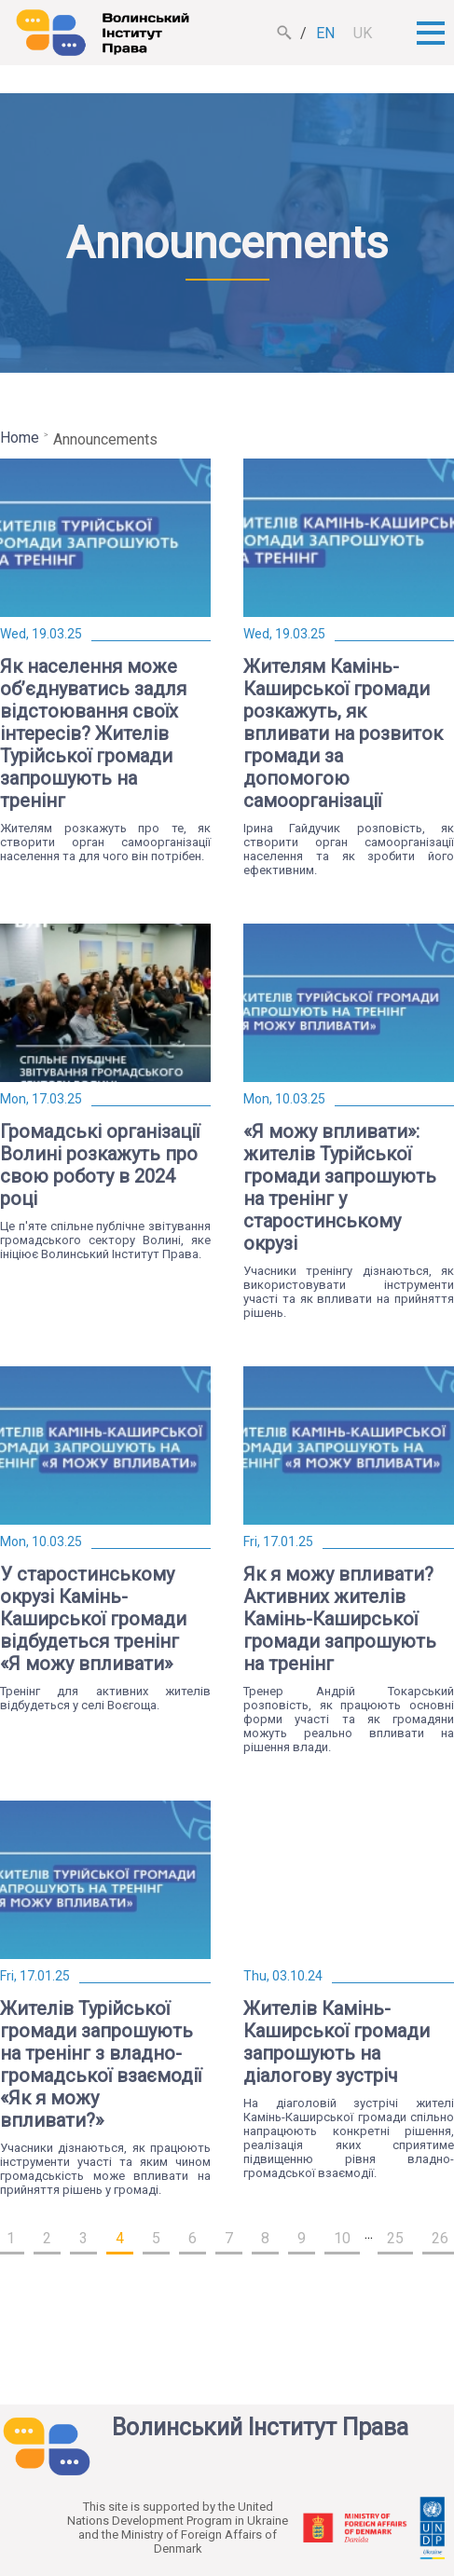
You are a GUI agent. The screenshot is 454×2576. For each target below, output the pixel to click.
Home (19, 437)
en (325, 33)
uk (362, 33)
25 (395, 2238)
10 (342, 2238)
